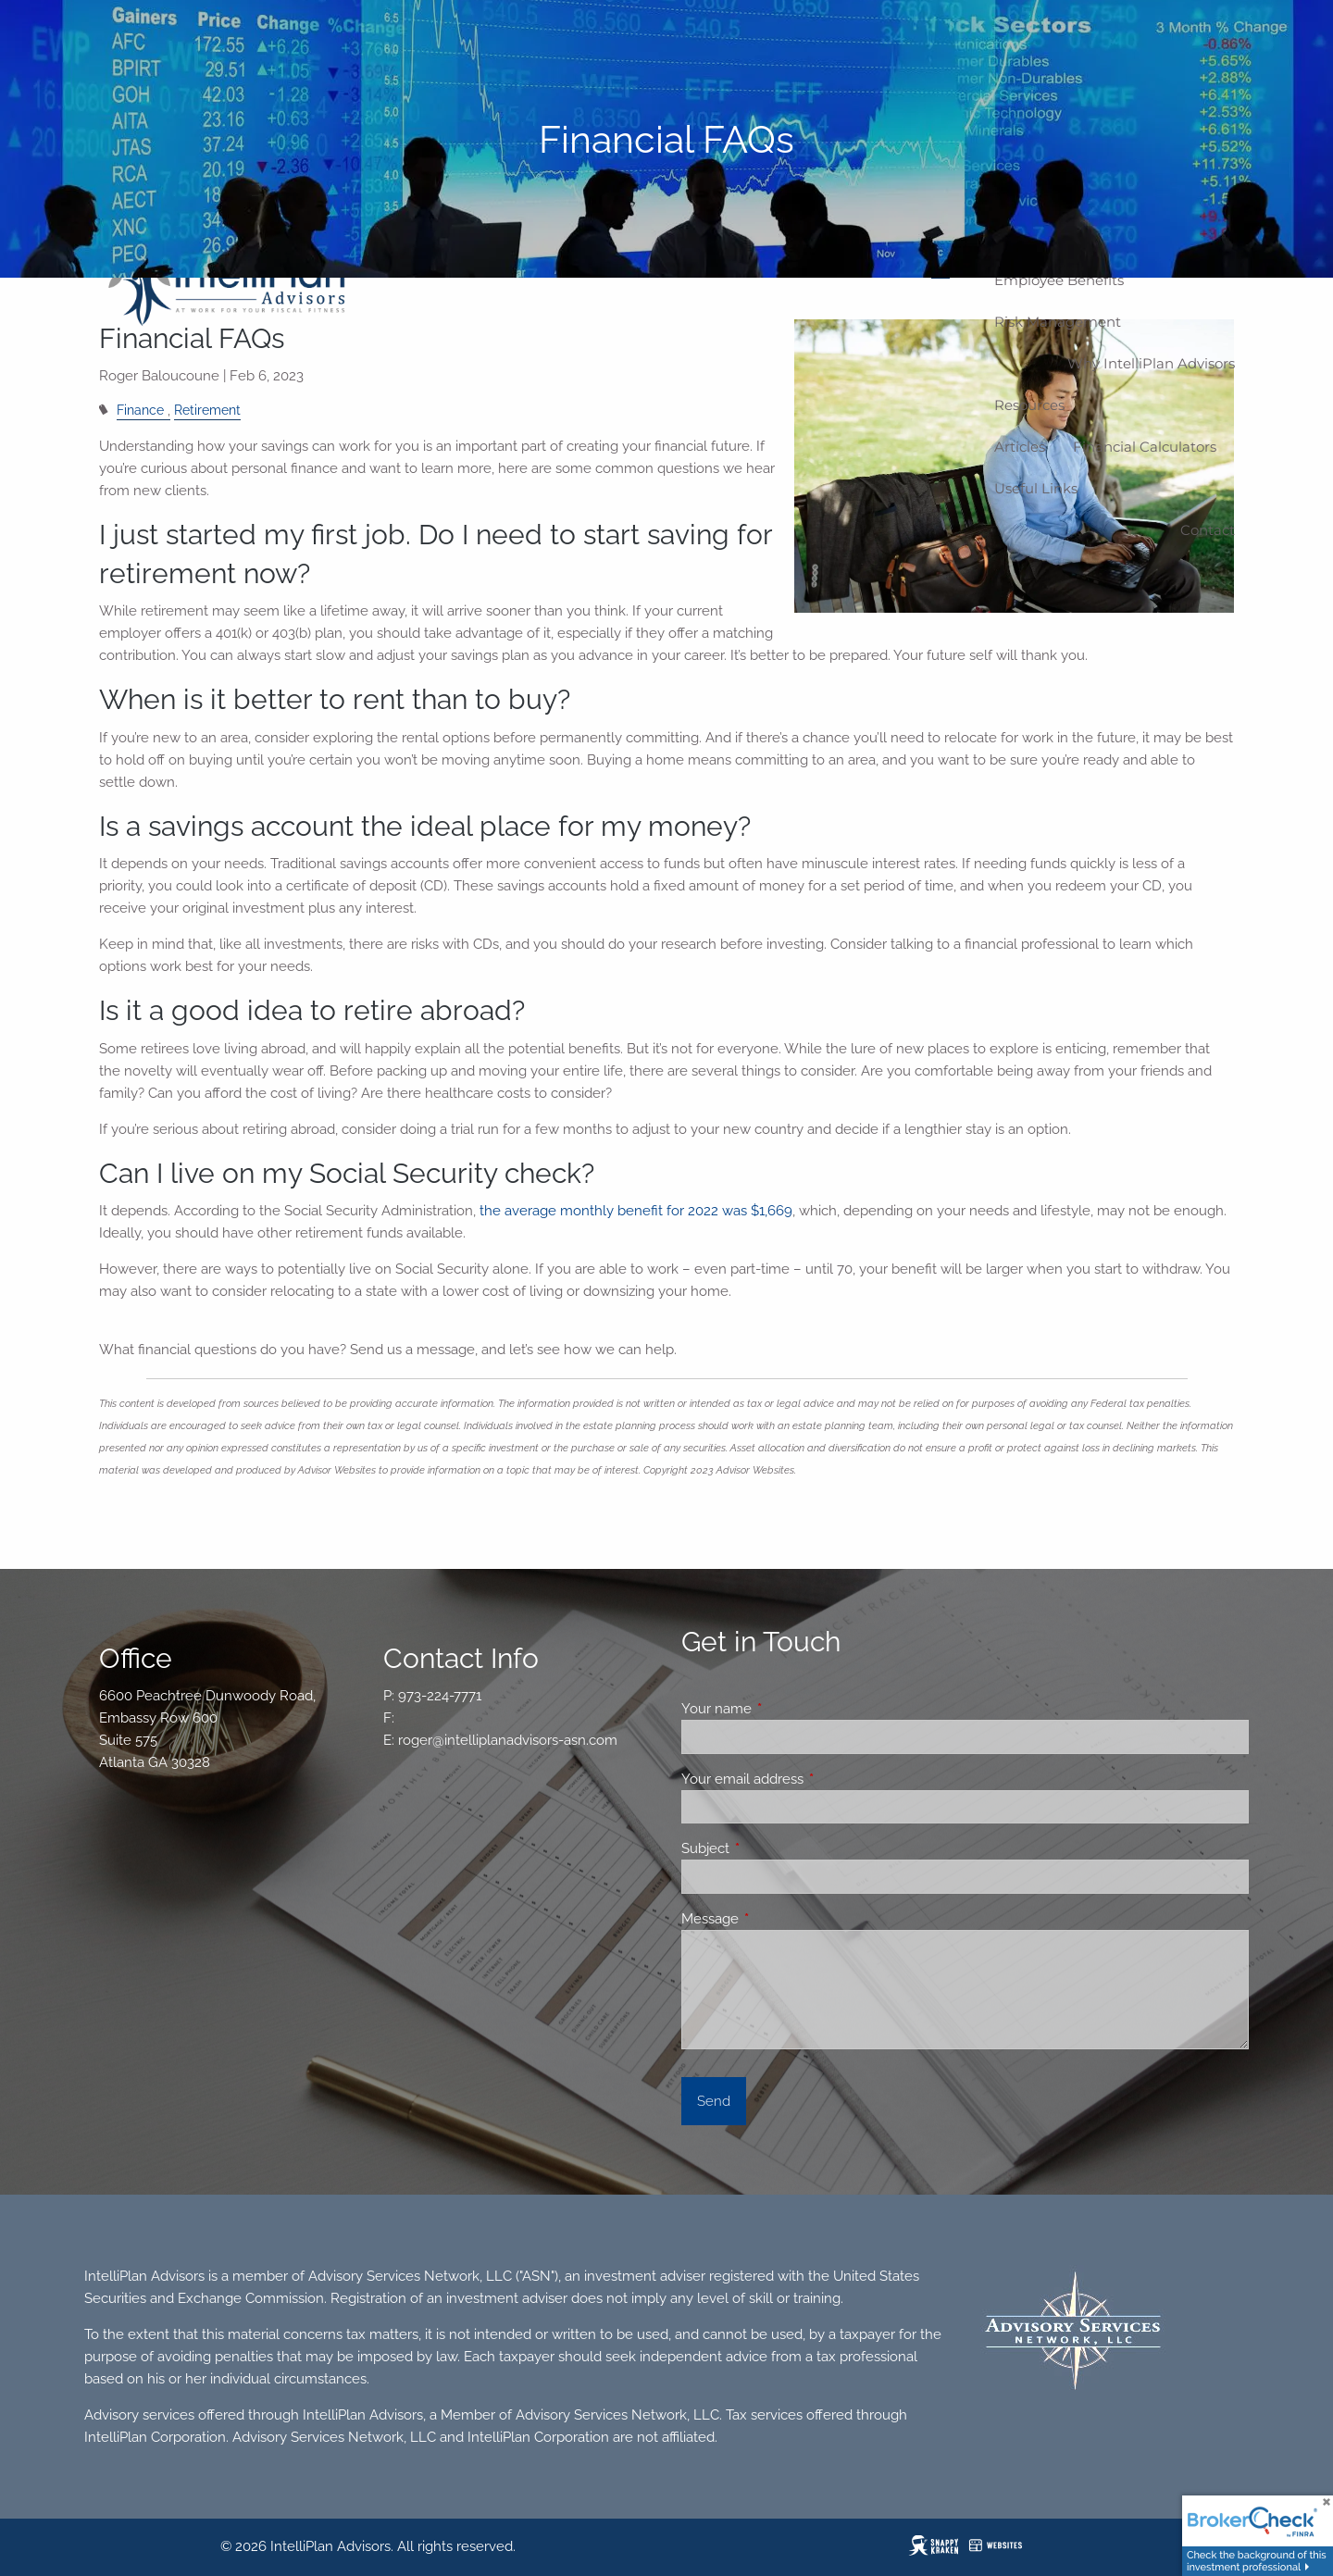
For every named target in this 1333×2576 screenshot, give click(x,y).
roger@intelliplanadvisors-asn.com (507, 1740)
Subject (772, 1848)
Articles (1019, 446)
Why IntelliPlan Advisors (1151, 363)
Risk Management (1057, 321)
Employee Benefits (1059, 280)
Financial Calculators (1144, 446)
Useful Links (1036, 488)
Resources (1029, 405)
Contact (1207, 530)
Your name (783, 1708)
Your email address (809, 1779)
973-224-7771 (439, 1695)
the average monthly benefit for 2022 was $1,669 (636, 1210)
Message (777, 1918)
